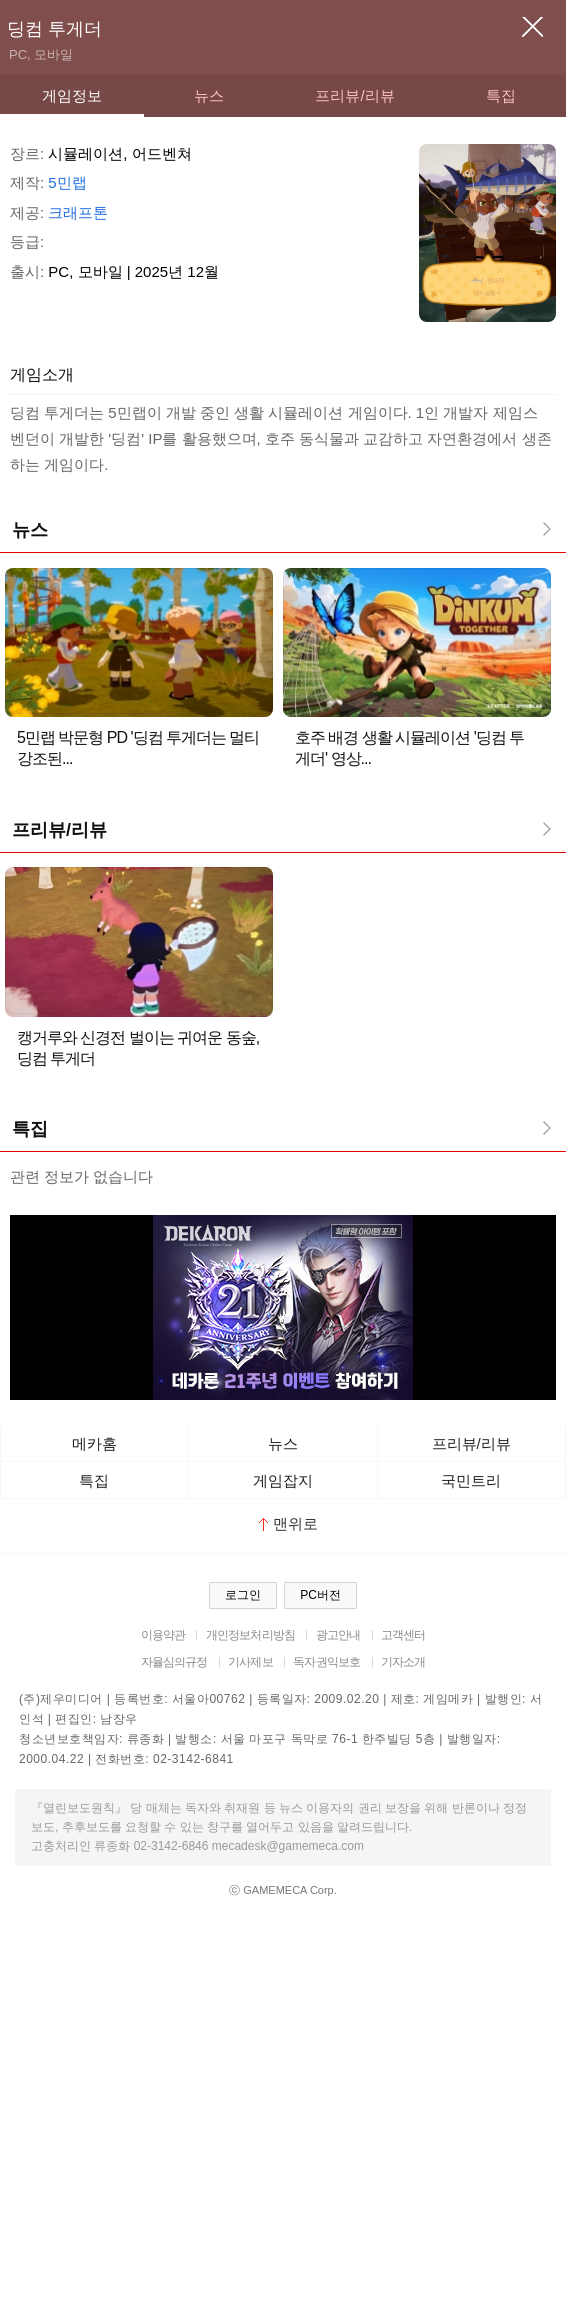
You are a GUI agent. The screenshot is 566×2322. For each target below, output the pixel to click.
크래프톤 (78, 212)
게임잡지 (283, 1480)
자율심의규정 (174, 1662)
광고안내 (338, 1635)
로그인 (243, 1595)
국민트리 (471, 1480)
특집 (501, 95)
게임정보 (72, 95)
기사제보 (250, 1662)
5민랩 (67, 182)
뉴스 (209, 95)
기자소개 (403, 1662)
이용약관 (163, 1635)
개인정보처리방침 (250, 1635)
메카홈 (94, 1443)
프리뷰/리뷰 (354, 95)
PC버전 (320, 1595)
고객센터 (403, 1635)
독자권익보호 (326, 1662)
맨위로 (288, 1523)
